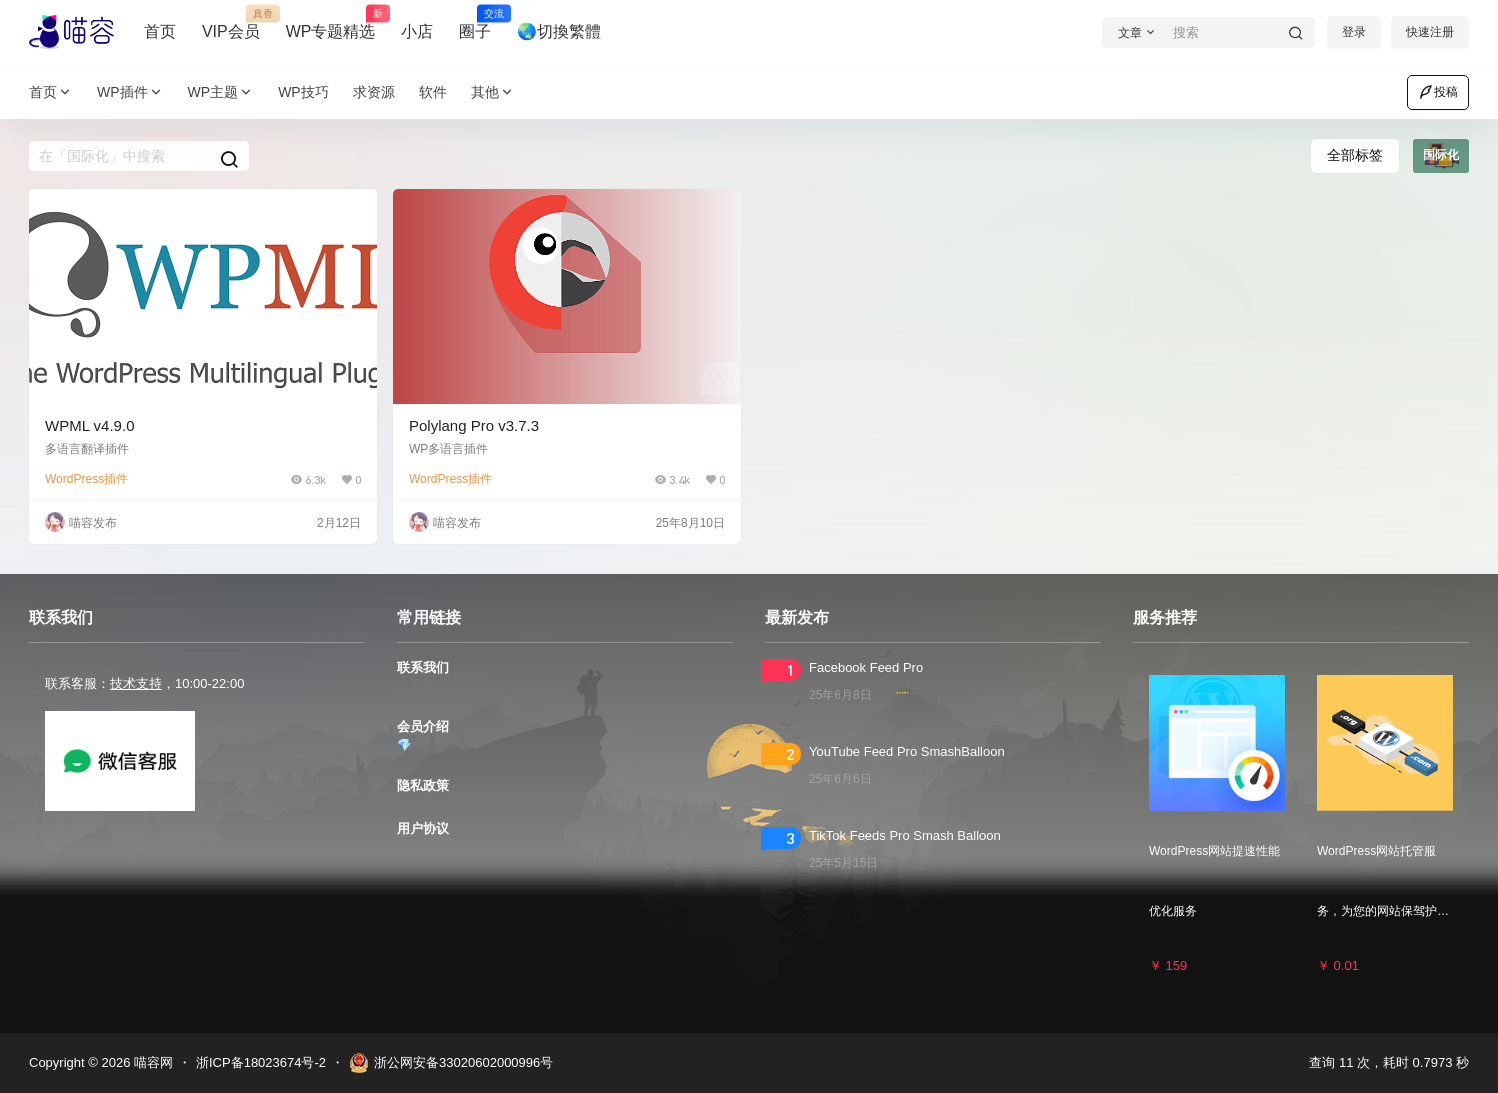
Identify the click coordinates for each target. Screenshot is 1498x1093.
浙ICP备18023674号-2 (261, 1062)
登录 (1354, 32)
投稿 (1438, 92)
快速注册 (1430, 32)
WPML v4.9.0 (89, 425)
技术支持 (136, 683)
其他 (493, 92)
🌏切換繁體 (559, 31)
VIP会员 (231, 23)
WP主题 (221, 92)
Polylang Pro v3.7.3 (474, 425)
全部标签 (1355, 155)
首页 (160, 31)
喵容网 (151, 1062)
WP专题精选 (331, 23)
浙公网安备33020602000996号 (451, 1063)
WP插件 (130, 92)
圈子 (475, 23)
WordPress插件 (86, 479)
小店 (417, 31)
